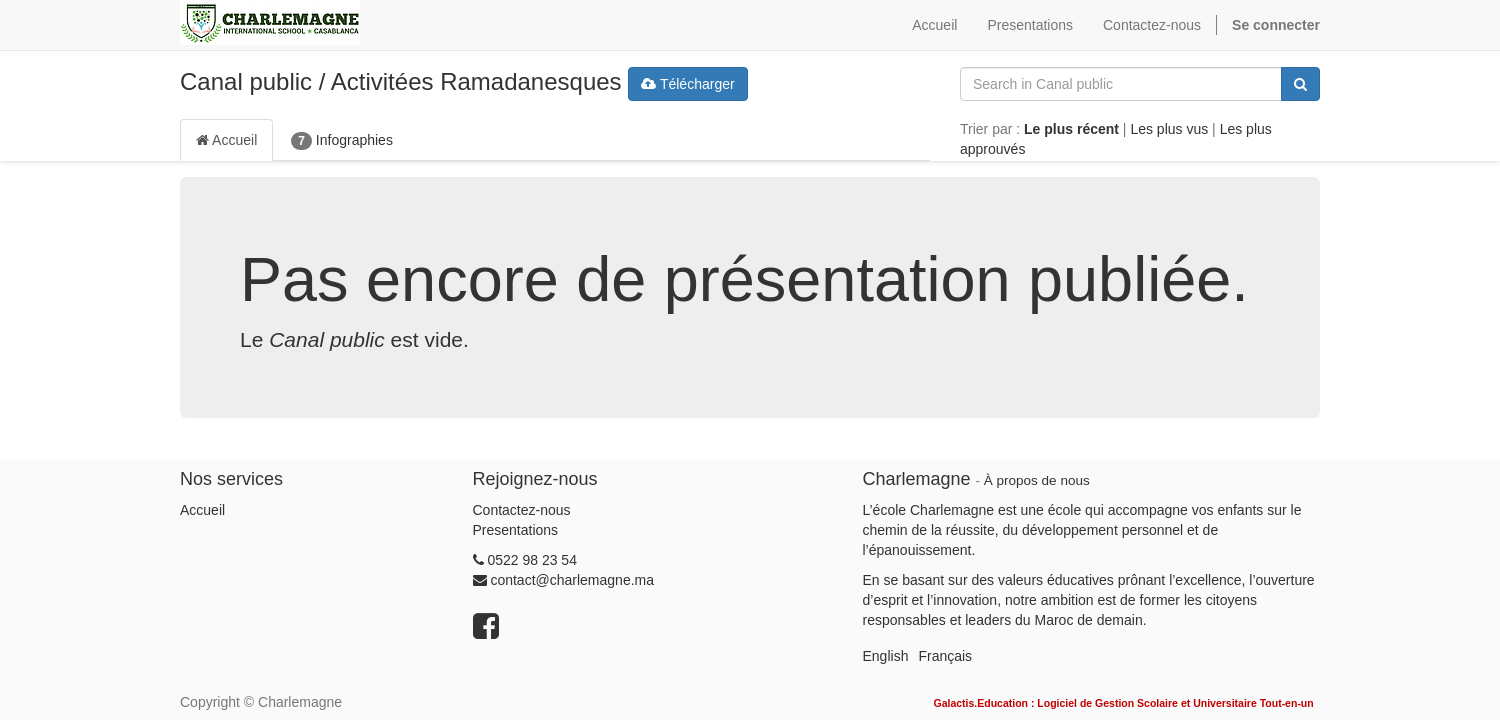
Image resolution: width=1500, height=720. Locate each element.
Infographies (342, 141)
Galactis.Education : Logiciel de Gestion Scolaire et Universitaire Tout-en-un (1123, 703)
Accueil (226, 140)
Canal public (246, 81)
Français (945, 656)
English (886, 656)
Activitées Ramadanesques (476, 81)
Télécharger (687, 84)
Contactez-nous (522, 510)
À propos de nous (1037, 480)
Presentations (516, 530)
